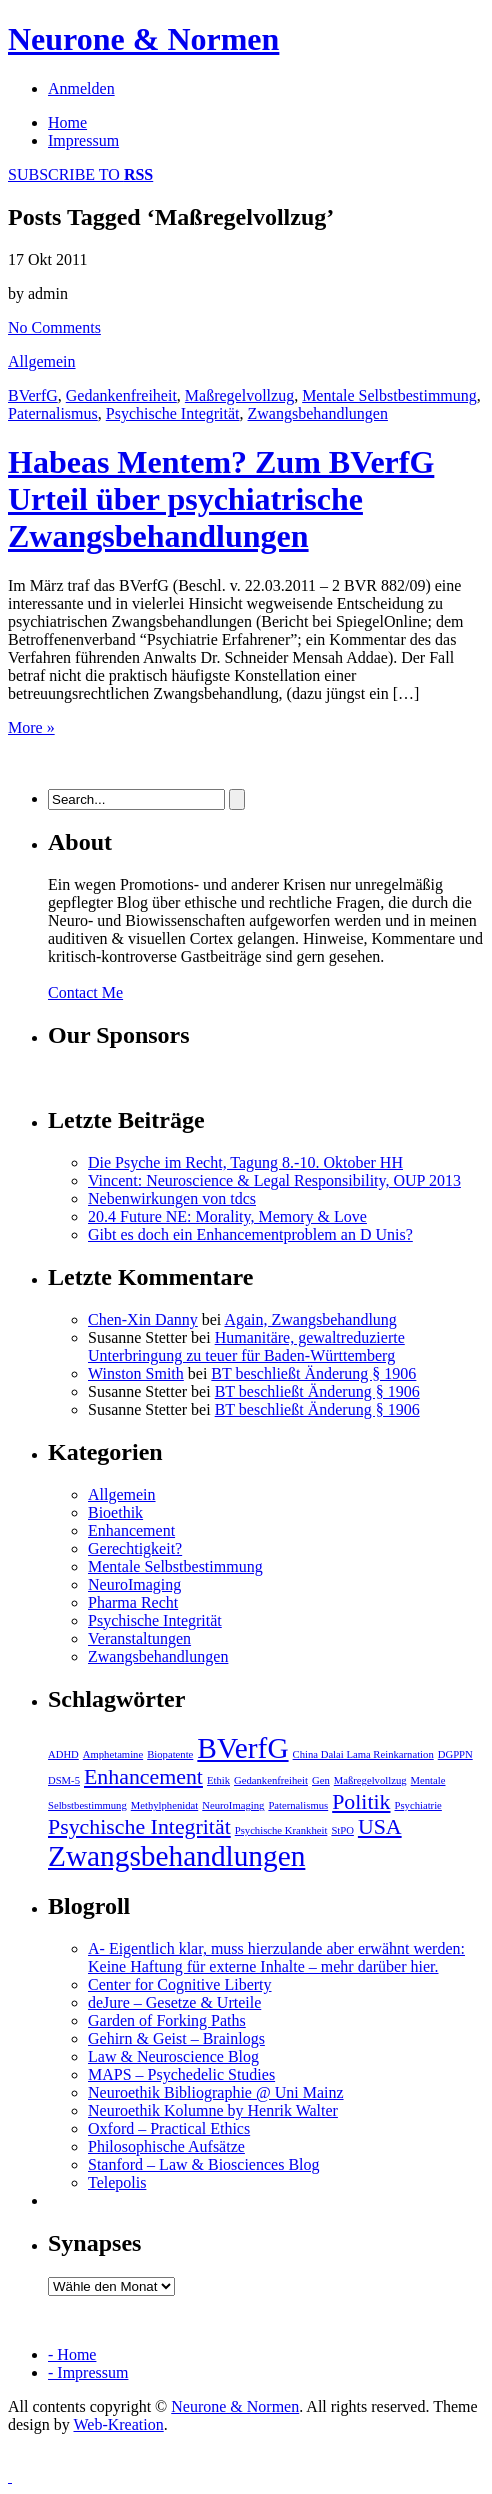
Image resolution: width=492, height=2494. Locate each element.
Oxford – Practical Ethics (169, 2128)
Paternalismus (53, 413)
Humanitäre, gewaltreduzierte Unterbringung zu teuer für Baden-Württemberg (246, 1346)
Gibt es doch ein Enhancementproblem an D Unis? (250, 1234)
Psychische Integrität (173, 413)
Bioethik (115, 1512)
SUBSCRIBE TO (80, 174)
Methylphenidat (164, 1805)
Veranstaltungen (139, 1638)
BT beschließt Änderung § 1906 (313, 1373)
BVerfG (33, 395)
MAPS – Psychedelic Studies (181, 2074)
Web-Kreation (118, 2424)
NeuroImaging (134, 1584)
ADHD (63, 1754)
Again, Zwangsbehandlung (310, 1319)
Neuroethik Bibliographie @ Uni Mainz (216, 2092)
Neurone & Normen (143, 39)
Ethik (218, 1780)
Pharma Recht (133, 1602)
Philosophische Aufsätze (166, 2146)
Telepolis (117, 2182)
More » (31, 727)
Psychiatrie (418, 1805)
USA (380, 1827)
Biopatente (170, 1754)
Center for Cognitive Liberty (180, 1984)
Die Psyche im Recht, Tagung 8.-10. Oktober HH (245, 1162)
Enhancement (131, 1530)
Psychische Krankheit (281, 1830)
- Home (72, 2354)
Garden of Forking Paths (167, 2020)
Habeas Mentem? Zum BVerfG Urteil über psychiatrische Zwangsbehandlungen (221, 499)
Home (67, 122)
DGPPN (455, 1754)
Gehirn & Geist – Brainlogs (176, 2038)
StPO (342, 1830)
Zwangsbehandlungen (318, 413)
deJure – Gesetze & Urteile (174, 2002)
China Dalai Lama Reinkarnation (363, 1754)
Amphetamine (113, 1754)
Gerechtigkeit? (135, 1548)
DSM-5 (64, 1780)
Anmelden (81, 88)
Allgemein (42, 361)
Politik (361, 1802)
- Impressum (88, 2372)
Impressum (83, 140)
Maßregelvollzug (239, 395)
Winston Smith (136, 1373)
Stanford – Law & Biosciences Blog (204, 2164)
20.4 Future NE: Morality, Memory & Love (227, 1216)
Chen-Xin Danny (143, 1319)
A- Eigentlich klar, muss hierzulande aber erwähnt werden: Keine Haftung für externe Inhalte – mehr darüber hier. (276, 1957)
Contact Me (85, 992)
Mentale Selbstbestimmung (389, 395)
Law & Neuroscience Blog (173, 2056)
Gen (321, 1780)
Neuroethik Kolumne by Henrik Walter (213, 2110)
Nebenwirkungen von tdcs (172, 1198)
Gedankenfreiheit (121, 395)
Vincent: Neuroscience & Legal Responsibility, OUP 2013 (274, 1180)
